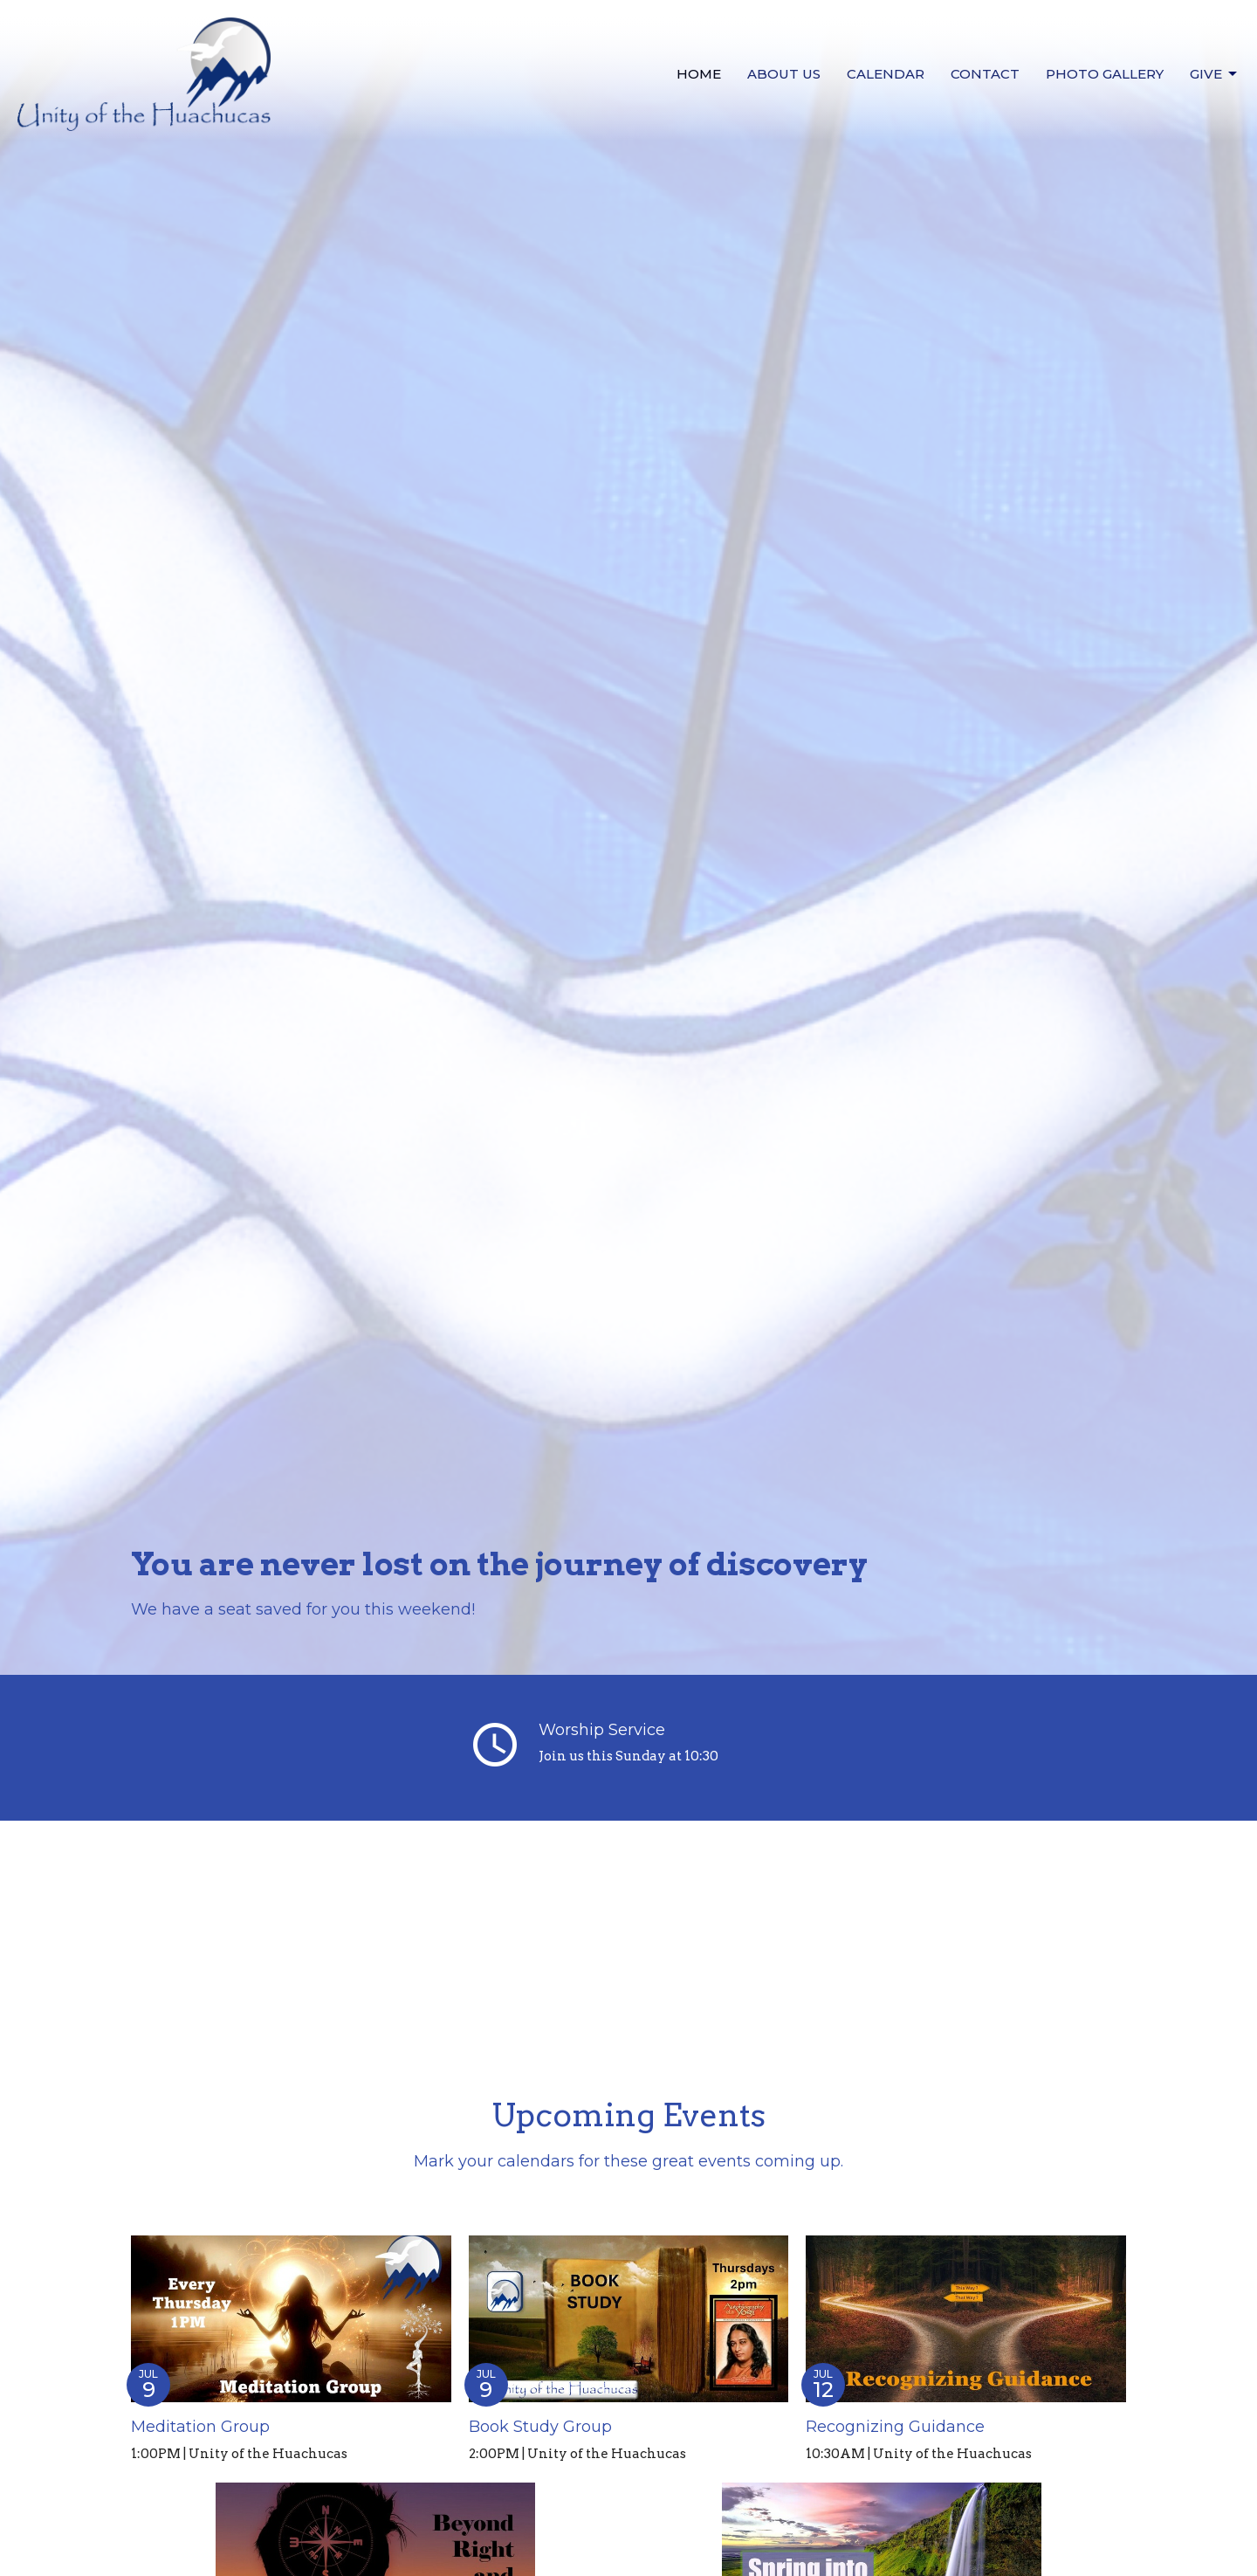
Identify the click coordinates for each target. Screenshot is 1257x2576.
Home (699, 73)
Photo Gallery (1105, 73)
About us (784, 73)
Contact (985, 73)
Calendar (885, 73)
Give (1215, 74)
